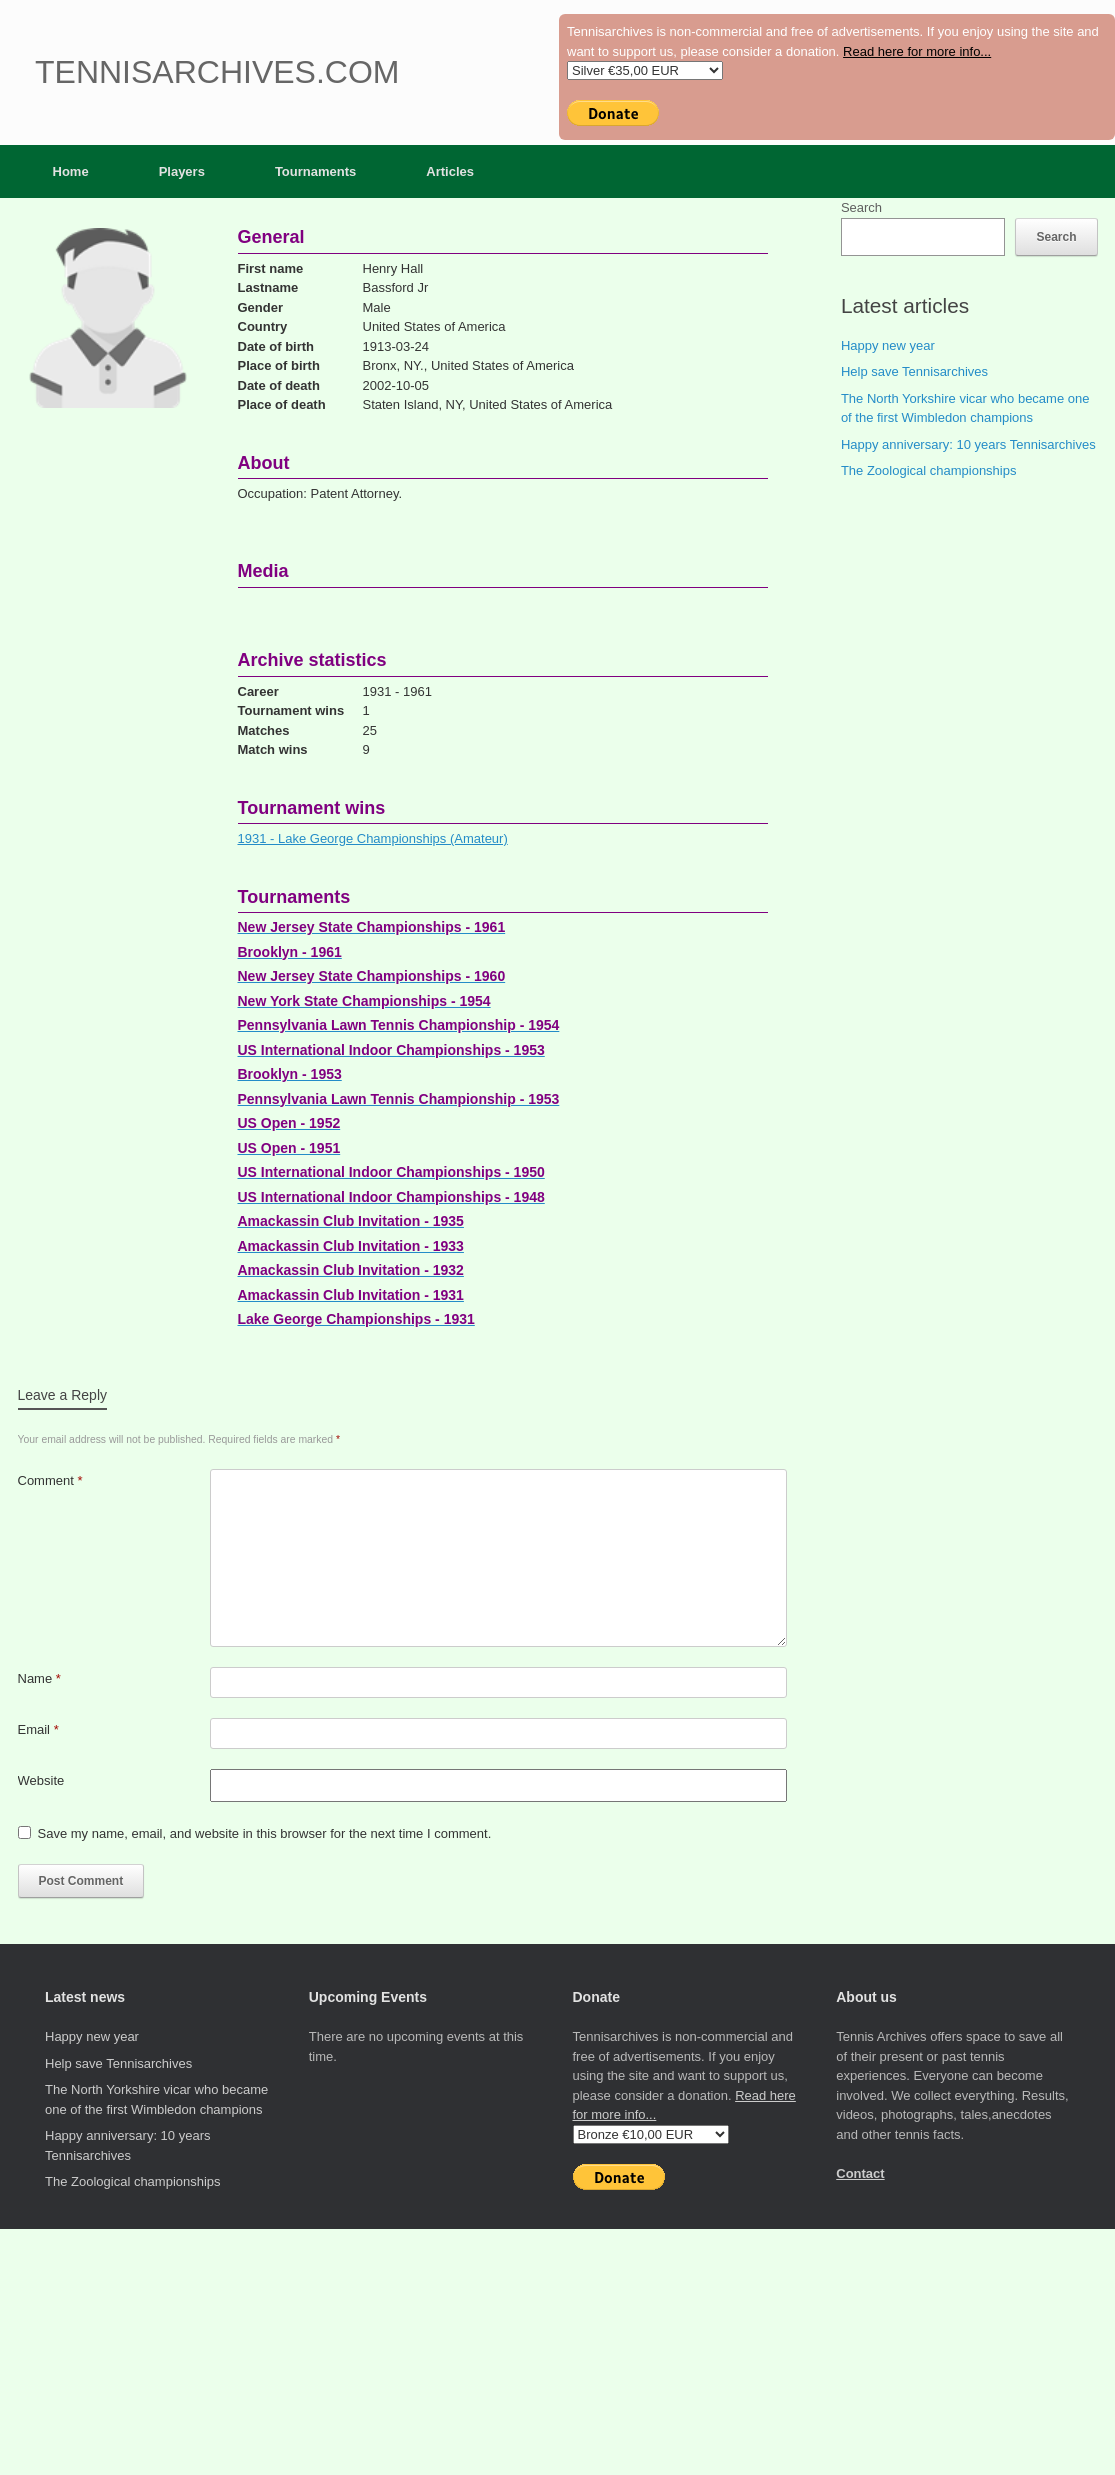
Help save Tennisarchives (914, 371)
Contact (860, 2173)
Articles (450, 171)
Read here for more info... (917, 51)
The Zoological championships (929, 470)
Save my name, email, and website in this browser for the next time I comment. (265, 1833)
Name (39, 1678)
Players (182, 171)
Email (38, 1729)
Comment (50, 1480)
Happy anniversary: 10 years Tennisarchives (968, 444)
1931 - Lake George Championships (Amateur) (373, 838)
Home (71, 171)
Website (41, 1780)
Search (861, 207)
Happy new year (888, 345)
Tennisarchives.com (217, 72)
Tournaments (315, 171)
